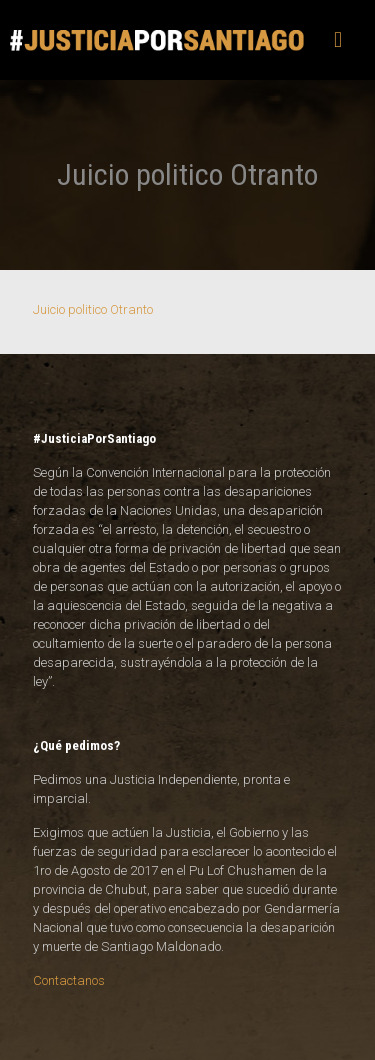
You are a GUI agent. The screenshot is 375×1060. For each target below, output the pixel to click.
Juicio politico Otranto (93, 309)
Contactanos (69, 980)
